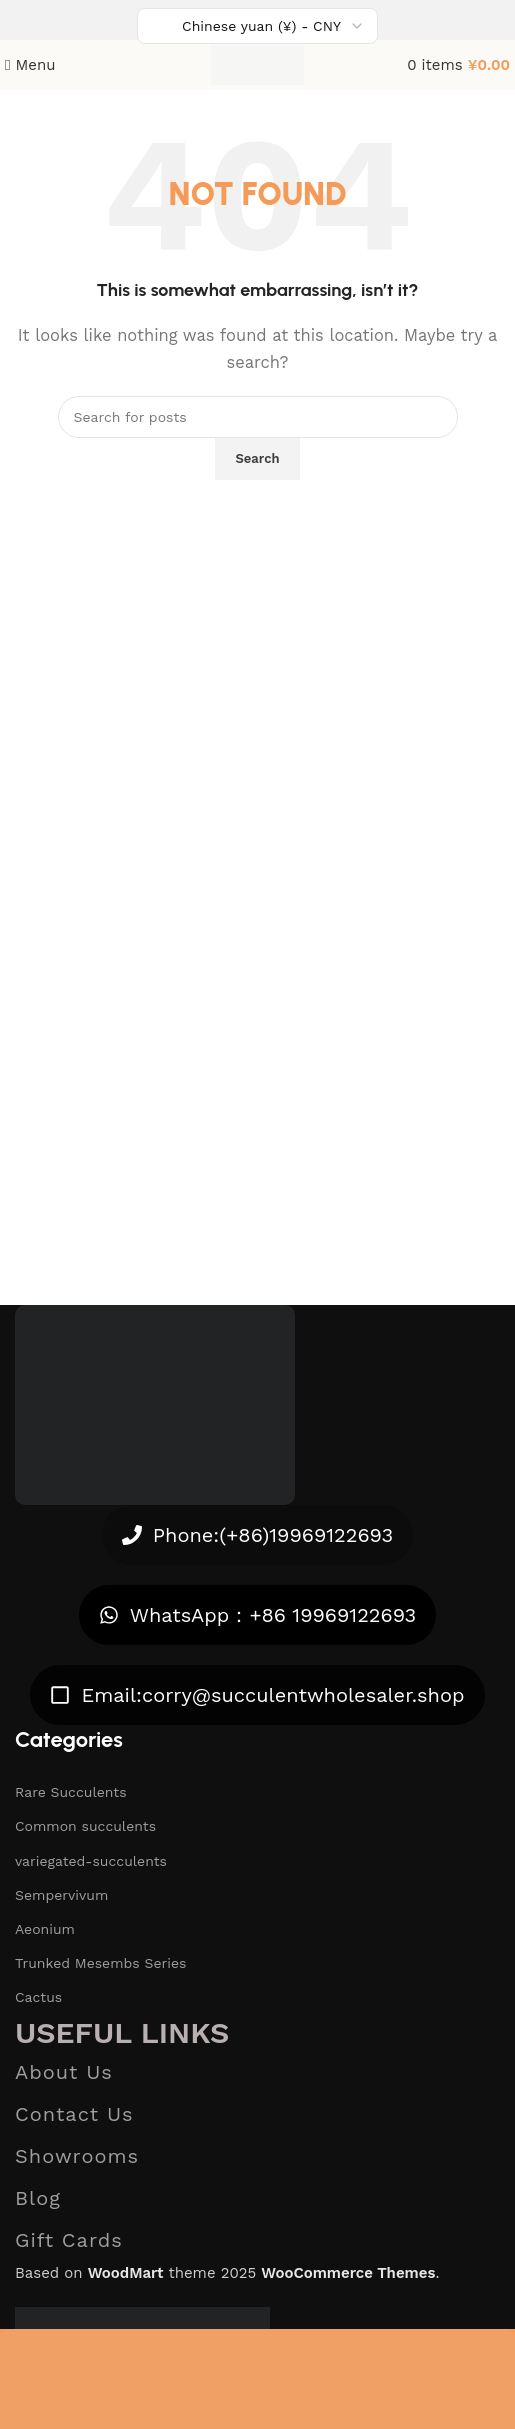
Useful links (122, 2032)
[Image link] (155, 1403)
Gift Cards (69, 2240)
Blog (38, 2198)
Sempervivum (61, 1895)
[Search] (258, 417)
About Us (64, 2072)
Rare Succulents (71, 1792)
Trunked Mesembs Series (100, 1963)
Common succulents (85, 1826)
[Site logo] (257, 64)
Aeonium (45, 1929)
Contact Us (74, 2114)
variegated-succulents (91, 1861)
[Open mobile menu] (30, 65)
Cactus (38, 1997)
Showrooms (77, 2156)
